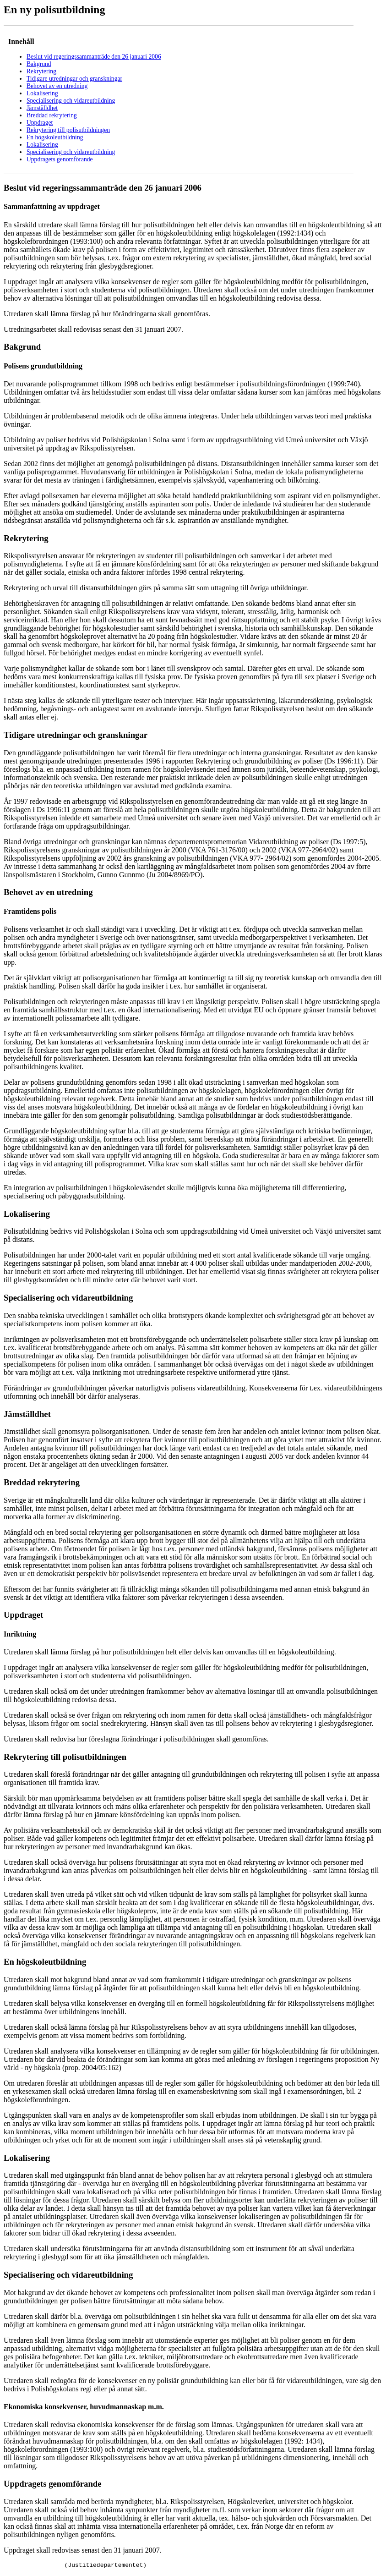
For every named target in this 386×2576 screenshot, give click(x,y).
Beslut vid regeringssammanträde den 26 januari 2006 (94, 56)
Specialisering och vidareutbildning (71, 100)
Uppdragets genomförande (60, 159)
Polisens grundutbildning (43, 366)
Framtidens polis (30, 911)
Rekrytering (41, 71)
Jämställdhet (42, 107)
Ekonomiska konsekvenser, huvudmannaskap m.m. (84, 2407)
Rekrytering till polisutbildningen (68, 129)
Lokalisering (42, 93)
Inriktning (20, 1634)
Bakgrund (39, 63)
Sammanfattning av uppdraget (52, 206)
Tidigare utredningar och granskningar (74, 78)
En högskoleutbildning (55, 137)
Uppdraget (40, 122)
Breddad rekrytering (52, 115)
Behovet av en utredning (57, 85)
